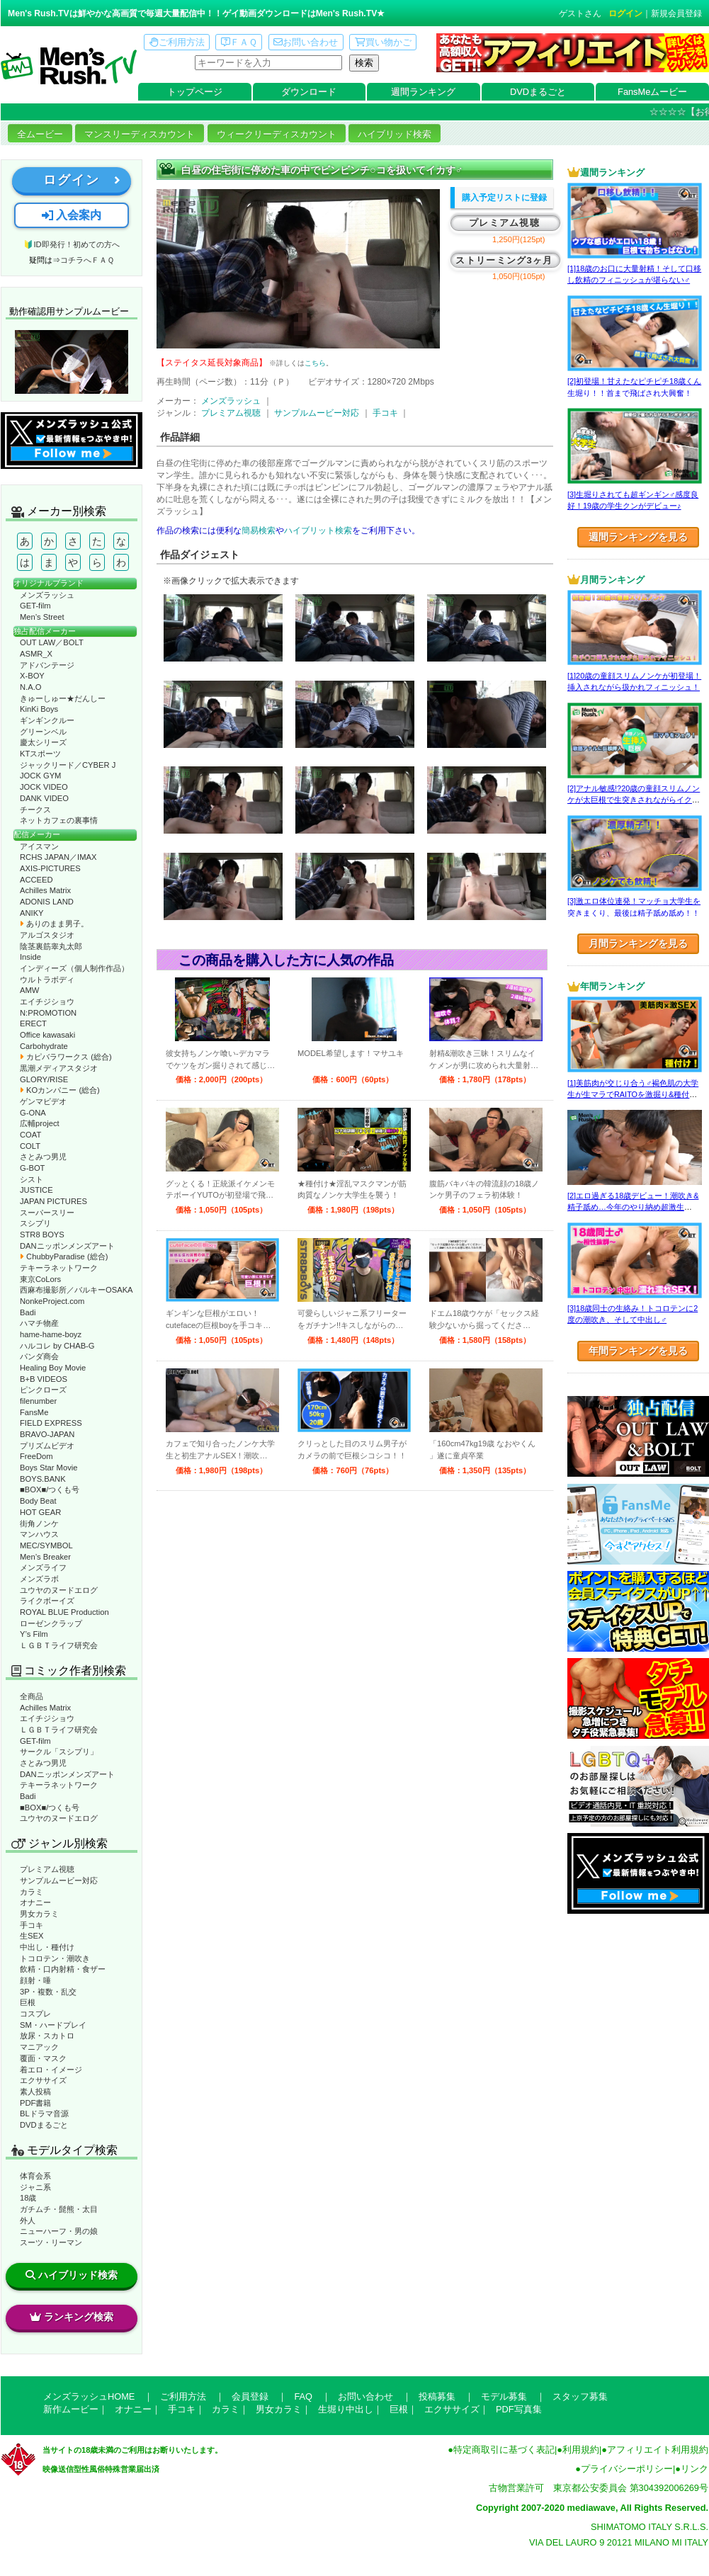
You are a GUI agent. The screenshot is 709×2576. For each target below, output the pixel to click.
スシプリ (35, 1223)
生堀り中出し (345, 2409)
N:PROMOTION (48, 1013)
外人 (27, 2220)
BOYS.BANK (43, 1479)
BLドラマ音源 (44, 2113)
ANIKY (32, 913)
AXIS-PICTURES (50, 868)
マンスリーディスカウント (139, 134)
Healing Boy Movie (53, 1367)
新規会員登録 (676, 13)
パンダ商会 (39, 1356)
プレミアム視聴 (47, 1869)
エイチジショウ (47, 1001)
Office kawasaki (47, 1035)
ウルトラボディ (47, 979)
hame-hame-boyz (50, 1334)
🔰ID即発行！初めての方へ (71, 244)
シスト (31, 1179)
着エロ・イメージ (51, 2069)
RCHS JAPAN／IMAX (58, 857)
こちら (315, 363)
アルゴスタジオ (47, 935)
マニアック (39, 2047)
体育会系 (35, 2176)
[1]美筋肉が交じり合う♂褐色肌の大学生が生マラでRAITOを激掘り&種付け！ (632, 1095)
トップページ (194, 91)
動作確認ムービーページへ (71, 362)
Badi (27, 1312)
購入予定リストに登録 (504, 198)
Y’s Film (34, 1634)
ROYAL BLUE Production (64, 1612)
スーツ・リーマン (51, 2242)
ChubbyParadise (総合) (64, 1256)
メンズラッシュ (47, 595)
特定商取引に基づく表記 (504, 2449)
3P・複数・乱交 (48, 1991)
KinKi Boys (39, 709)
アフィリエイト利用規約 (657, 2449)
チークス (35, 809)
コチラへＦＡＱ (87, 260)
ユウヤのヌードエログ (59, 1590)
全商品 (31, 1696)
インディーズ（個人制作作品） (74, 968)
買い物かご (383, 42)
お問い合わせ (305, 42)
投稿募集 (437, 2396)
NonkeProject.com (52, 1301)
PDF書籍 (35, 2103)
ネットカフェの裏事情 (59, 820)
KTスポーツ (40, 753)
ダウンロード (308, 91)
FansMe (34, 1412)
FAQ (303, 2396)
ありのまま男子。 (54, 923)
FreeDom (36, 1456)
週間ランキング (423, 91)
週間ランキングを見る (638, 537)
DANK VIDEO (44, 798)
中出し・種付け (47, 1947)
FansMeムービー (652, 91)
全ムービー (40, 134)
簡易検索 (259, 530)
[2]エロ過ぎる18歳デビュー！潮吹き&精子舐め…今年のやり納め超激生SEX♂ (632, 1207)
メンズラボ (39, 1578)
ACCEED (36, 879)
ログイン (625, 13)
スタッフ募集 (580, 2396)
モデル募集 (504, 2396)
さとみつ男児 (43, 1156)
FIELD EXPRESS (51, 1423)
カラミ (31, 1892)
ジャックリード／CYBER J (67, 765)
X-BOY (32, 675)
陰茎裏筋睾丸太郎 (51, 946)
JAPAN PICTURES (53, 1201)
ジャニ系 (35, 2187)
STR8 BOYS (42, 1234)
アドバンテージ (47, 665)
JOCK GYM (40, 775)
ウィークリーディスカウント (276, 134)
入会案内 (71, 215)
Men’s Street (42, 617)
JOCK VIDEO (44, 787)
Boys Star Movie (48, 1467)
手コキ (31, 1925)
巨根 (27, 2002)
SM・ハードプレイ (53, 2025)
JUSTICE (36, 1190)
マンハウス (39, 1534)
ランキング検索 (71, 2316)
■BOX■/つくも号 (49, 1489)
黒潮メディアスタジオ (59, 1068)
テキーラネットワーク (59, 1268)
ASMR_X (36, 653)
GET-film (35, 605)
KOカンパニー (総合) (60, 1090)
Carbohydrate (44, 1046)
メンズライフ (43, 1567)
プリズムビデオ (47, 1445)
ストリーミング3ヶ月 (503, 260)
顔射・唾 (35, 1980)
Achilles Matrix (45, 890)
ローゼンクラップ (51, 1623)
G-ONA (33, 1112)
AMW (29, 990)
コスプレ (35, 2013)
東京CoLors (40, 1279)
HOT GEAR (40, 1512)
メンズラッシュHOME (89, 2396)
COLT (30, 1146)
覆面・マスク (43, 2058)
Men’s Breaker (45, 1557)
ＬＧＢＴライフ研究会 (59, 1645)
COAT (30, 1134)
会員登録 (250, 2396)
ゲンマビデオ (43, 1101)
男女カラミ (39, 1914)
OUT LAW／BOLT (52, 642)
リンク (694, 2468)
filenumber (38, 1401)
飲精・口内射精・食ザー (63, 1969)
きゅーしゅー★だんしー (63, 698)
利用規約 (580, 2449)
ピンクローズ (43, 1389)
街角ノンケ (39, 1523)
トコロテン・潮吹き (55, 1958)
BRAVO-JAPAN (47, 1434)
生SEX (31, 1935)
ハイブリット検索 (318, 530)
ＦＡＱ (239, 42)
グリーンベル (43, 731)
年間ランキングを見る (638, 1350)
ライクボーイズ (47, 1600)
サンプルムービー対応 (59, 1880)
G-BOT (32, 1168)
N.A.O (30, 687)
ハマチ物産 (39, 1323)
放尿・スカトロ (47, 2035)
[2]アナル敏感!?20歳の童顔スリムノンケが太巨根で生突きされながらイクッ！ (633, 800)
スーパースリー (47, 1212)
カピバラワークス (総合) (66, 1056)
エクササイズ (43, 2080)
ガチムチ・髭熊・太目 (59, 2209)
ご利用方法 (177, 42)
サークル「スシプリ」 (59, 1751)
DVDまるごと (538, 91)
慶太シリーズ (43, 742)
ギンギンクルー (47, 720)
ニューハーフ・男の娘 (59, 2231)
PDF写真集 (519, 2409)
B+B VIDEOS (43, 1379)
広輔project (39, 1123)
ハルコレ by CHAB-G (57, 1345)
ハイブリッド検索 (394, 134)
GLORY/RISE (44, 1079)
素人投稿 (35, 2091)
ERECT (33, 1023)
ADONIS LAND (47, 901)
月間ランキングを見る (638, 943)
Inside (30, 957)
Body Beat (38, 1501)
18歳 (28, 2198)
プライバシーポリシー (627, 2468)
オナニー (35, 1902)
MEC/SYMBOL (46, 1545)
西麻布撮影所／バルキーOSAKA (76, 1290)
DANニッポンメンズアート (67, 1246)
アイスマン (39, 846)
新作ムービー (70, 2409)
